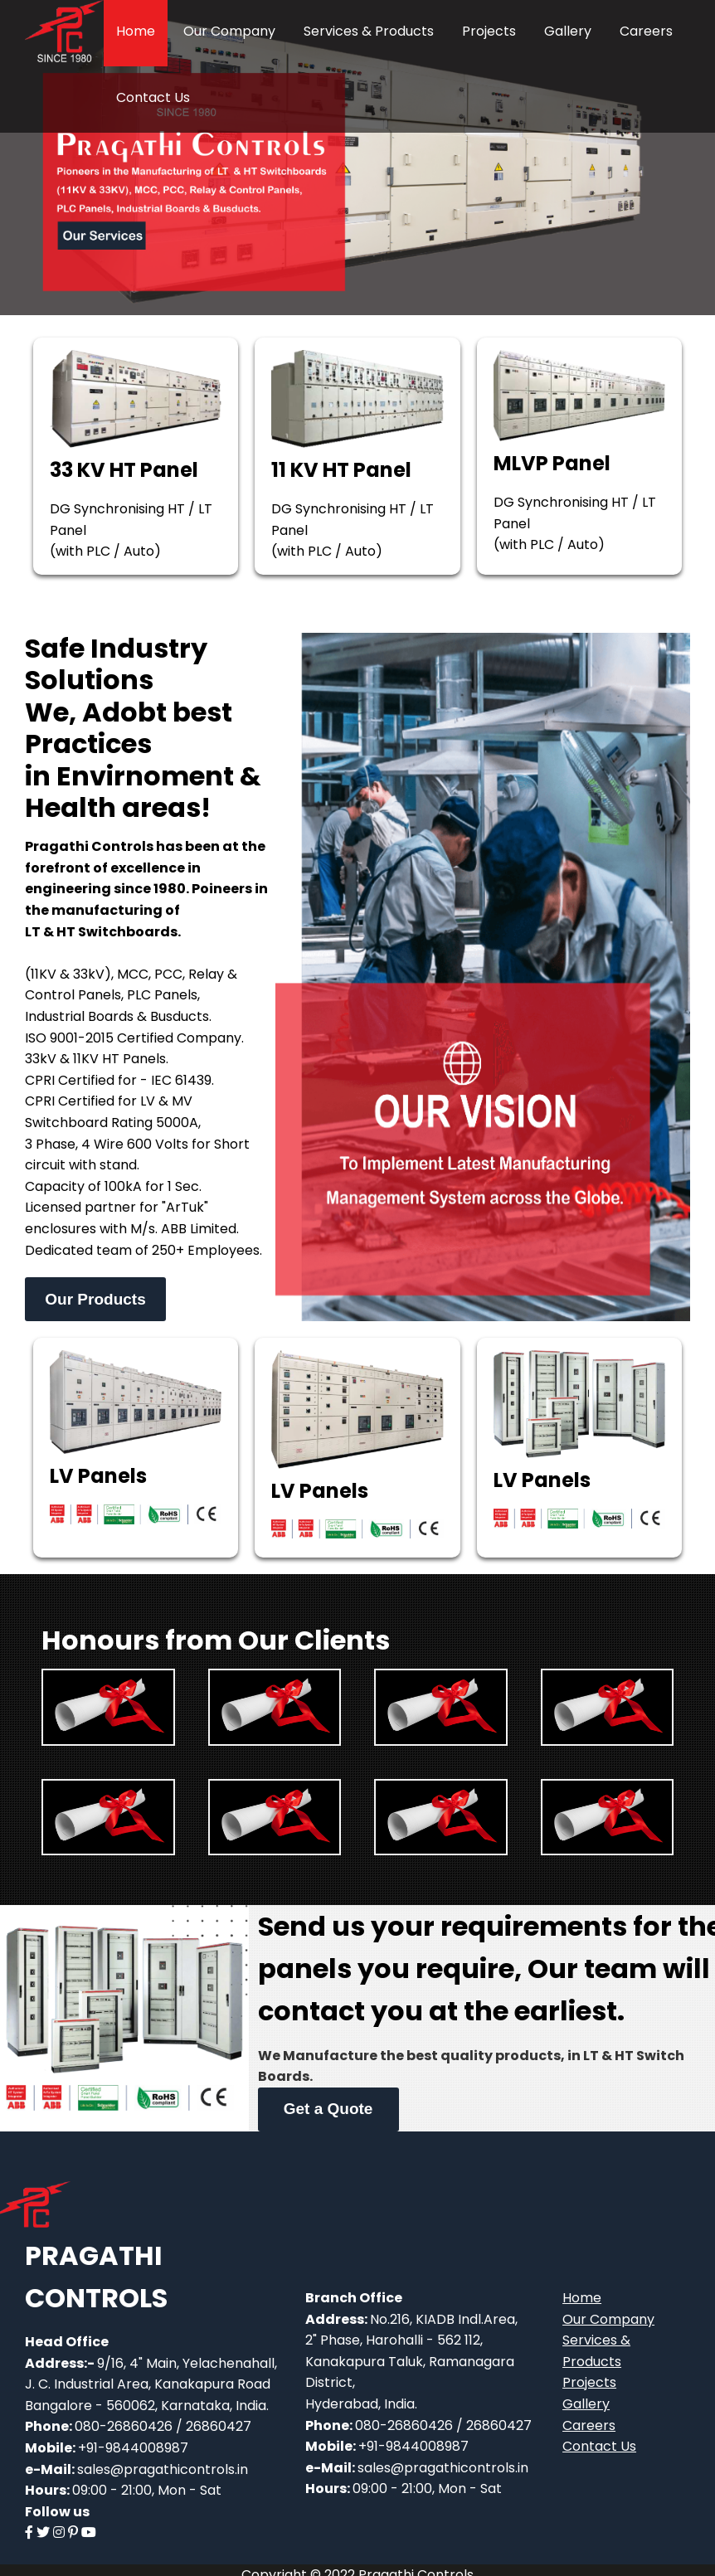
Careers (646, 31)
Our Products (95, 1299)
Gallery (567, 31)
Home (135, 31)
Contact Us (153, 97)
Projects (489, 31)
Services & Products (369, 31)
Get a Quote (328, 2108)
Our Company (229, 31)
